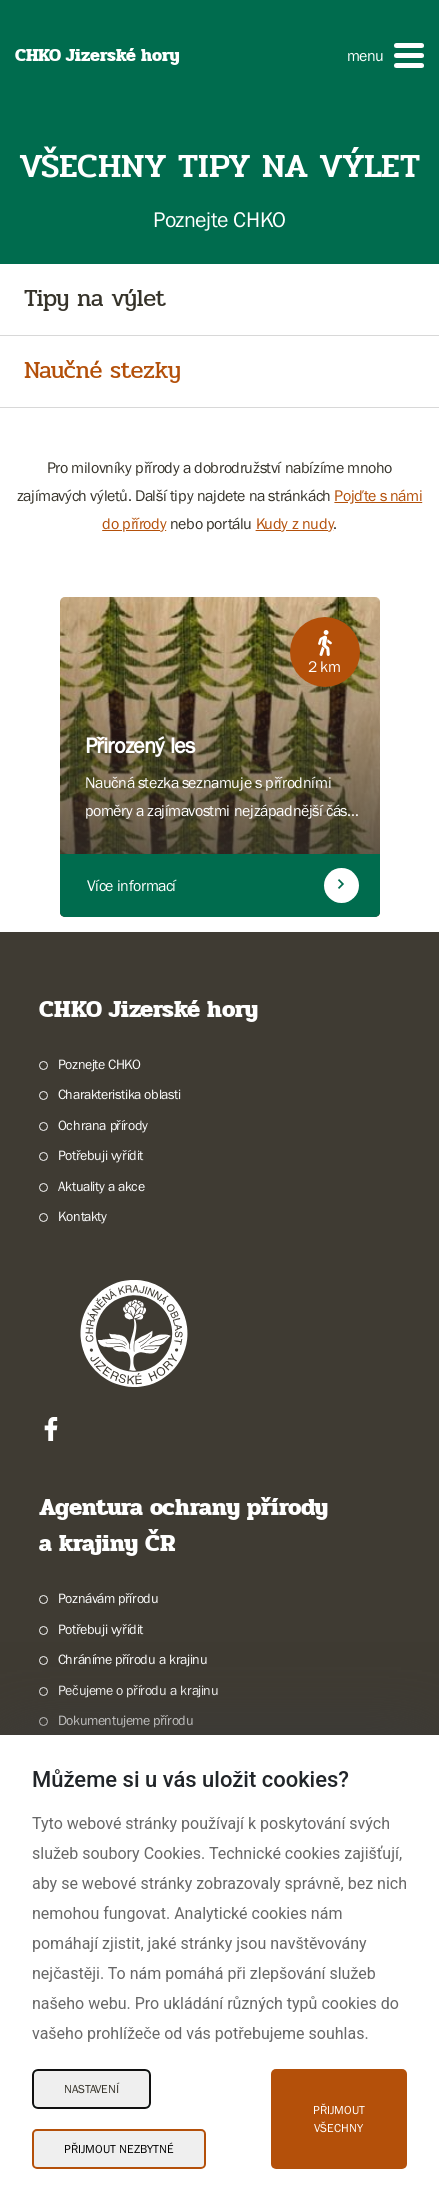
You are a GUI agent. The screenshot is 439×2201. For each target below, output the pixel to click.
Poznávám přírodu (108, 1598)
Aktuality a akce (101, 1186)
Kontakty (82, 1216)
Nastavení (91, 2089)
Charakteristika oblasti (119, 1094)
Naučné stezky (102, 371)
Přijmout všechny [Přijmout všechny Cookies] (339, 2119)
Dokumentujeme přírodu (126, 1720)
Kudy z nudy (295, 523)
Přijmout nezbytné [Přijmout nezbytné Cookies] (119, 2149)
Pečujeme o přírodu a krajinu (138, 1690)
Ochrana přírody (103, 1125)
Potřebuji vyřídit (100, 1155)
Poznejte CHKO (99, 1064)
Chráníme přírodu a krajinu (133, 1659)
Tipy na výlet (94, 299)
